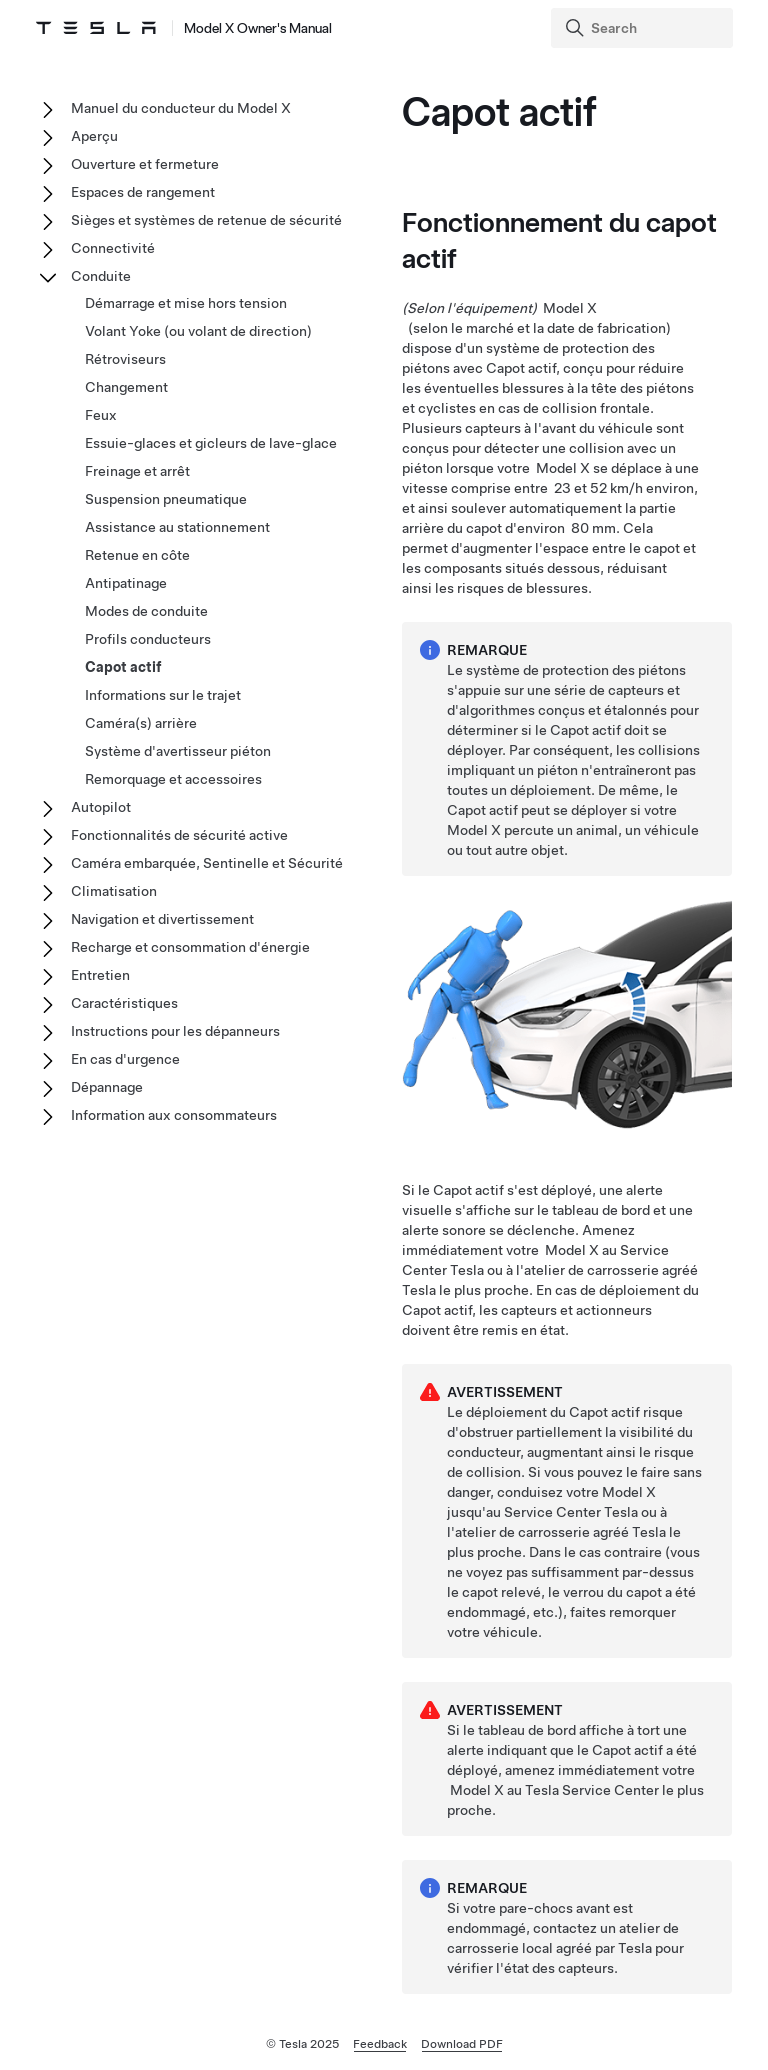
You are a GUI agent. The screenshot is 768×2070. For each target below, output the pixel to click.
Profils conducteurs (148, 639)
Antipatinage (126, 583)
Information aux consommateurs (174, 1115)
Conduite (101, 276)
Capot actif (123, 667)
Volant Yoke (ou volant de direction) (198, 331)
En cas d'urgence (125, 1059)
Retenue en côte (137, 555)
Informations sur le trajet (163, 695)
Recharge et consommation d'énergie (190, 947)
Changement (126, 387)
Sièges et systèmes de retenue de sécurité (206, 220)
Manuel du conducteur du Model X (181, 108)
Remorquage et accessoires (173, 779)
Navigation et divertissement (162, 919)
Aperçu (94, 136)
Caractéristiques (124, 1003)
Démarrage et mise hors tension (186, 303)
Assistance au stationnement (177, 527)
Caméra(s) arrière (141, 723)
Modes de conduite (146, 611)
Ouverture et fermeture (145, 164)
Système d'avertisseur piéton (178, 751)
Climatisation (114, 891)
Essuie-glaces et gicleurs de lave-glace (211, 443)
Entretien (100, 975)
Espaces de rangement (143, 192)
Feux (101, 415)
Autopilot (101, 807)
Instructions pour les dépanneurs (175, 1031)
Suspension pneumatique (166, 499)
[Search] (644, 28)
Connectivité (113, 248)
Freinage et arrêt (137, 471)
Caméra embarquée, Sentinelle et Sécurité (207, 863)
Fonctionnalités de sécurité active (179, 835)
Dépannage (107, 1087)
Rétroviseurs (125, 359)
